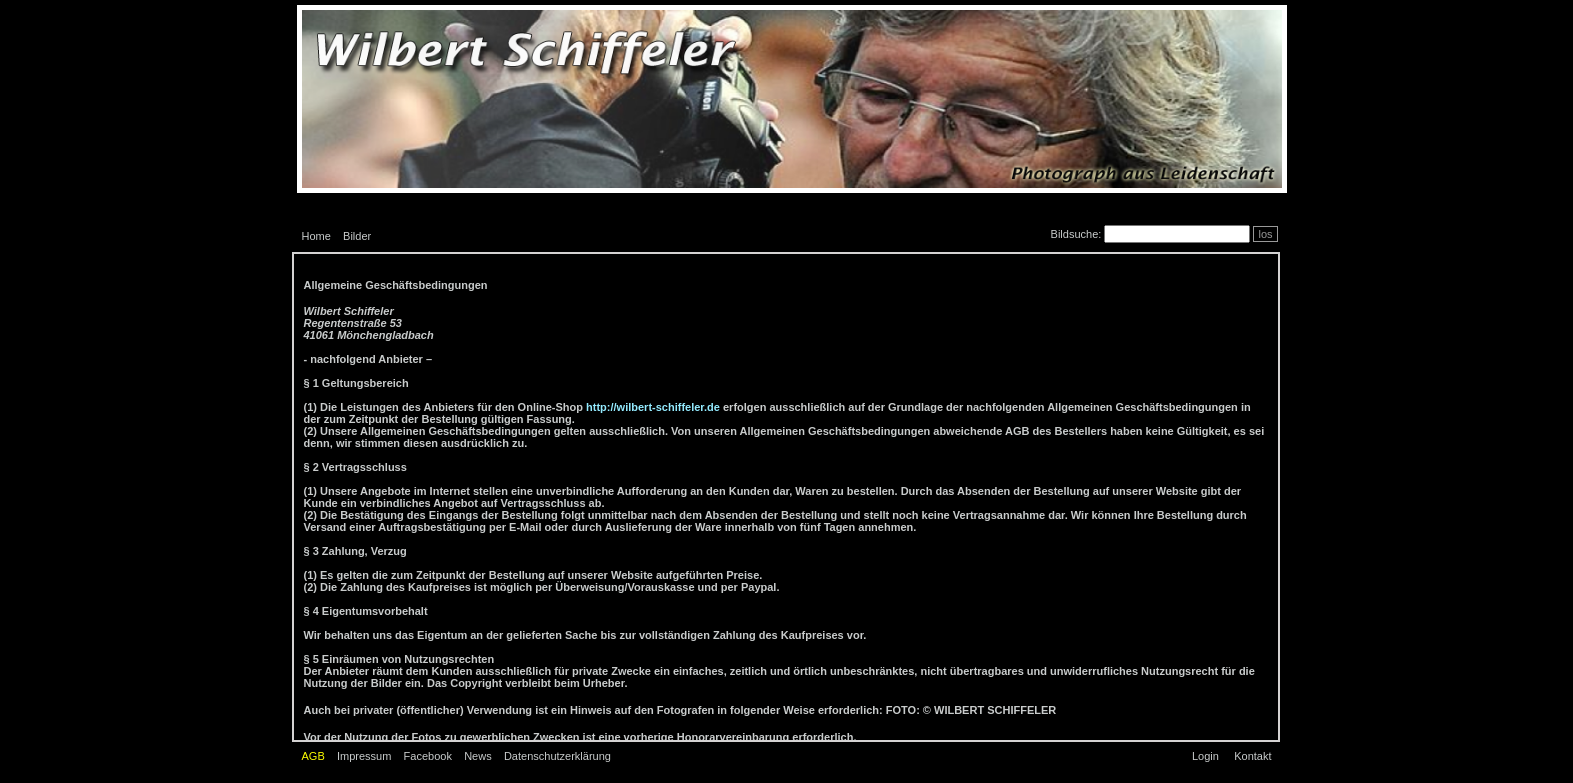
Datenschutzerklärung (557, 756)
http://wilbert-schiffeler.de (653, 407)
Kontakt (1252, 756)
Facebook (428, 756)
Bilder (357, 236)
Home (316, 236)
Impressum (364, 756)
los (1265, 234)
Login (1205, 756)
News (478, 756)
